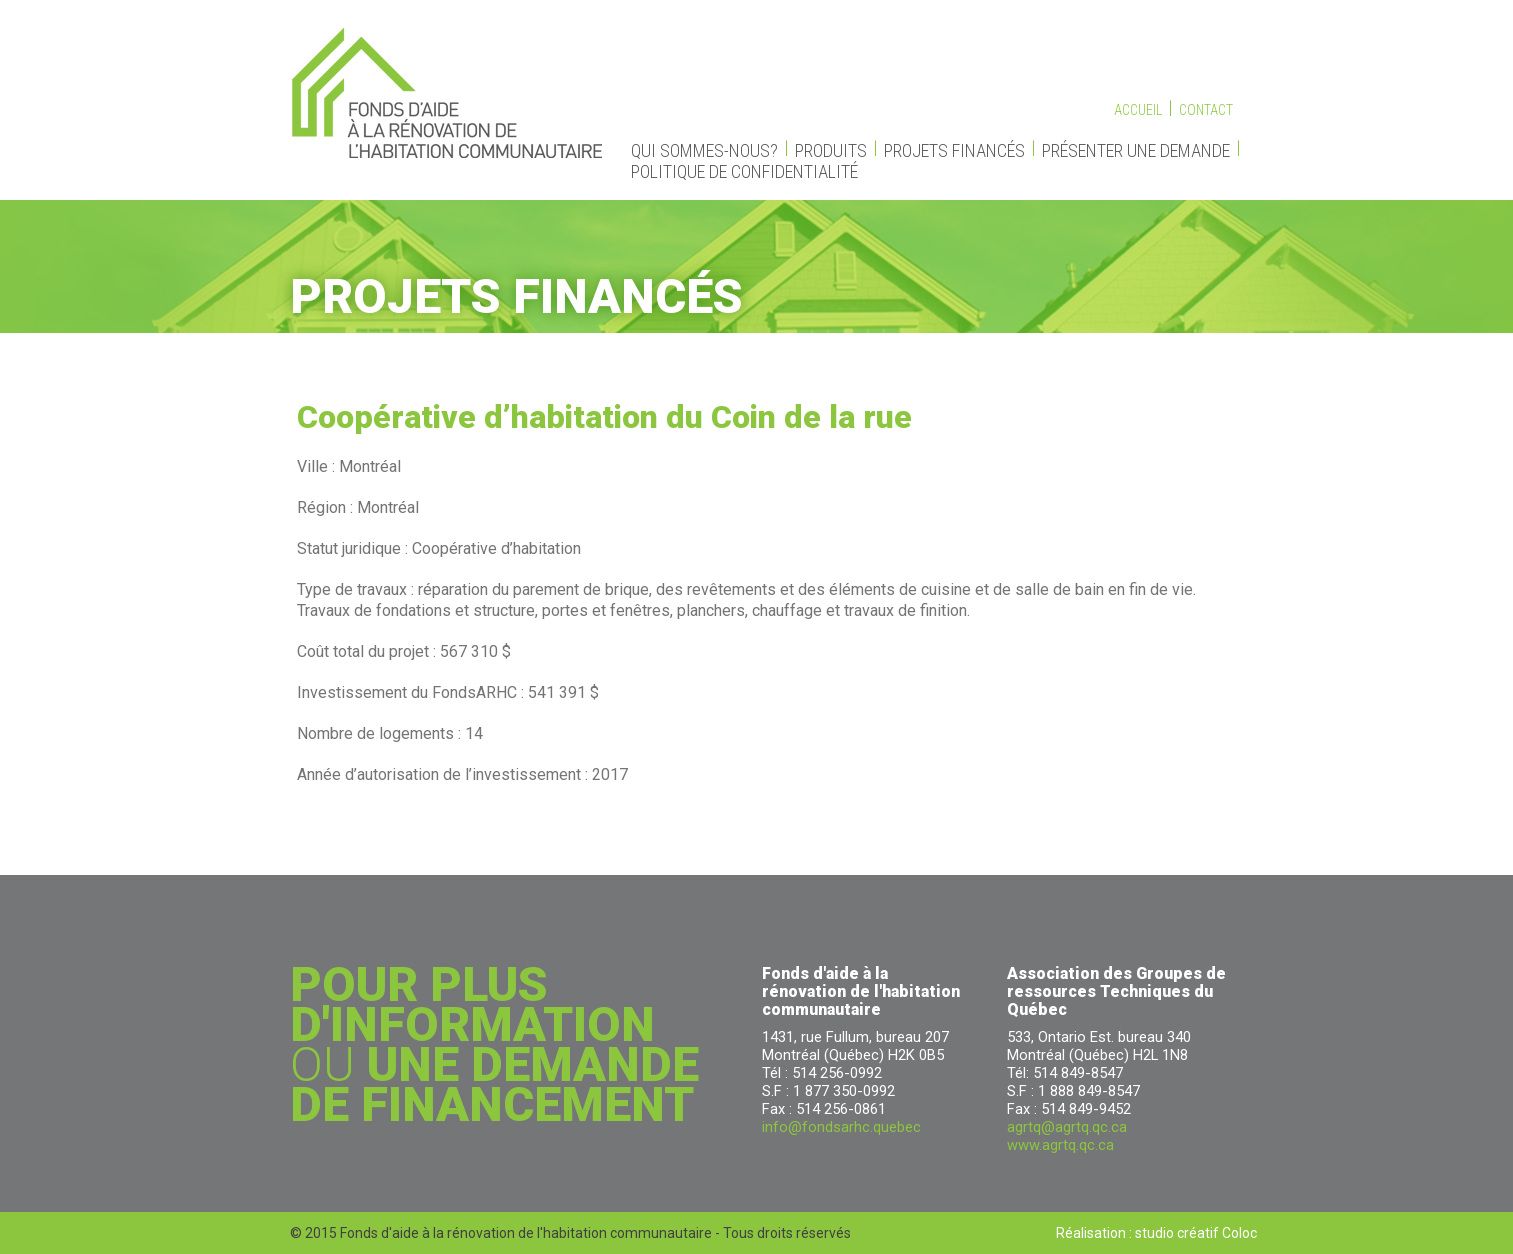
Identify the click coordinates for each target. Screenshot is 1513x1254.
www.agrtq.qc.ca (1060, 1145)
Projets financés (954, 150)
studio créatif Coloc (1196, 1233)
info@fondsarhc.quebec (841, 1127)
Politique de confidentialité (744, 171)
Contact (1206, 110)
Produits (831, 150)
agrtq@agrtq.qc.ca (1067, 1127)
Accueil (1138, 110)
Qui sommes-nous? (704, 150)
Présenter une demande (1136, 150)
